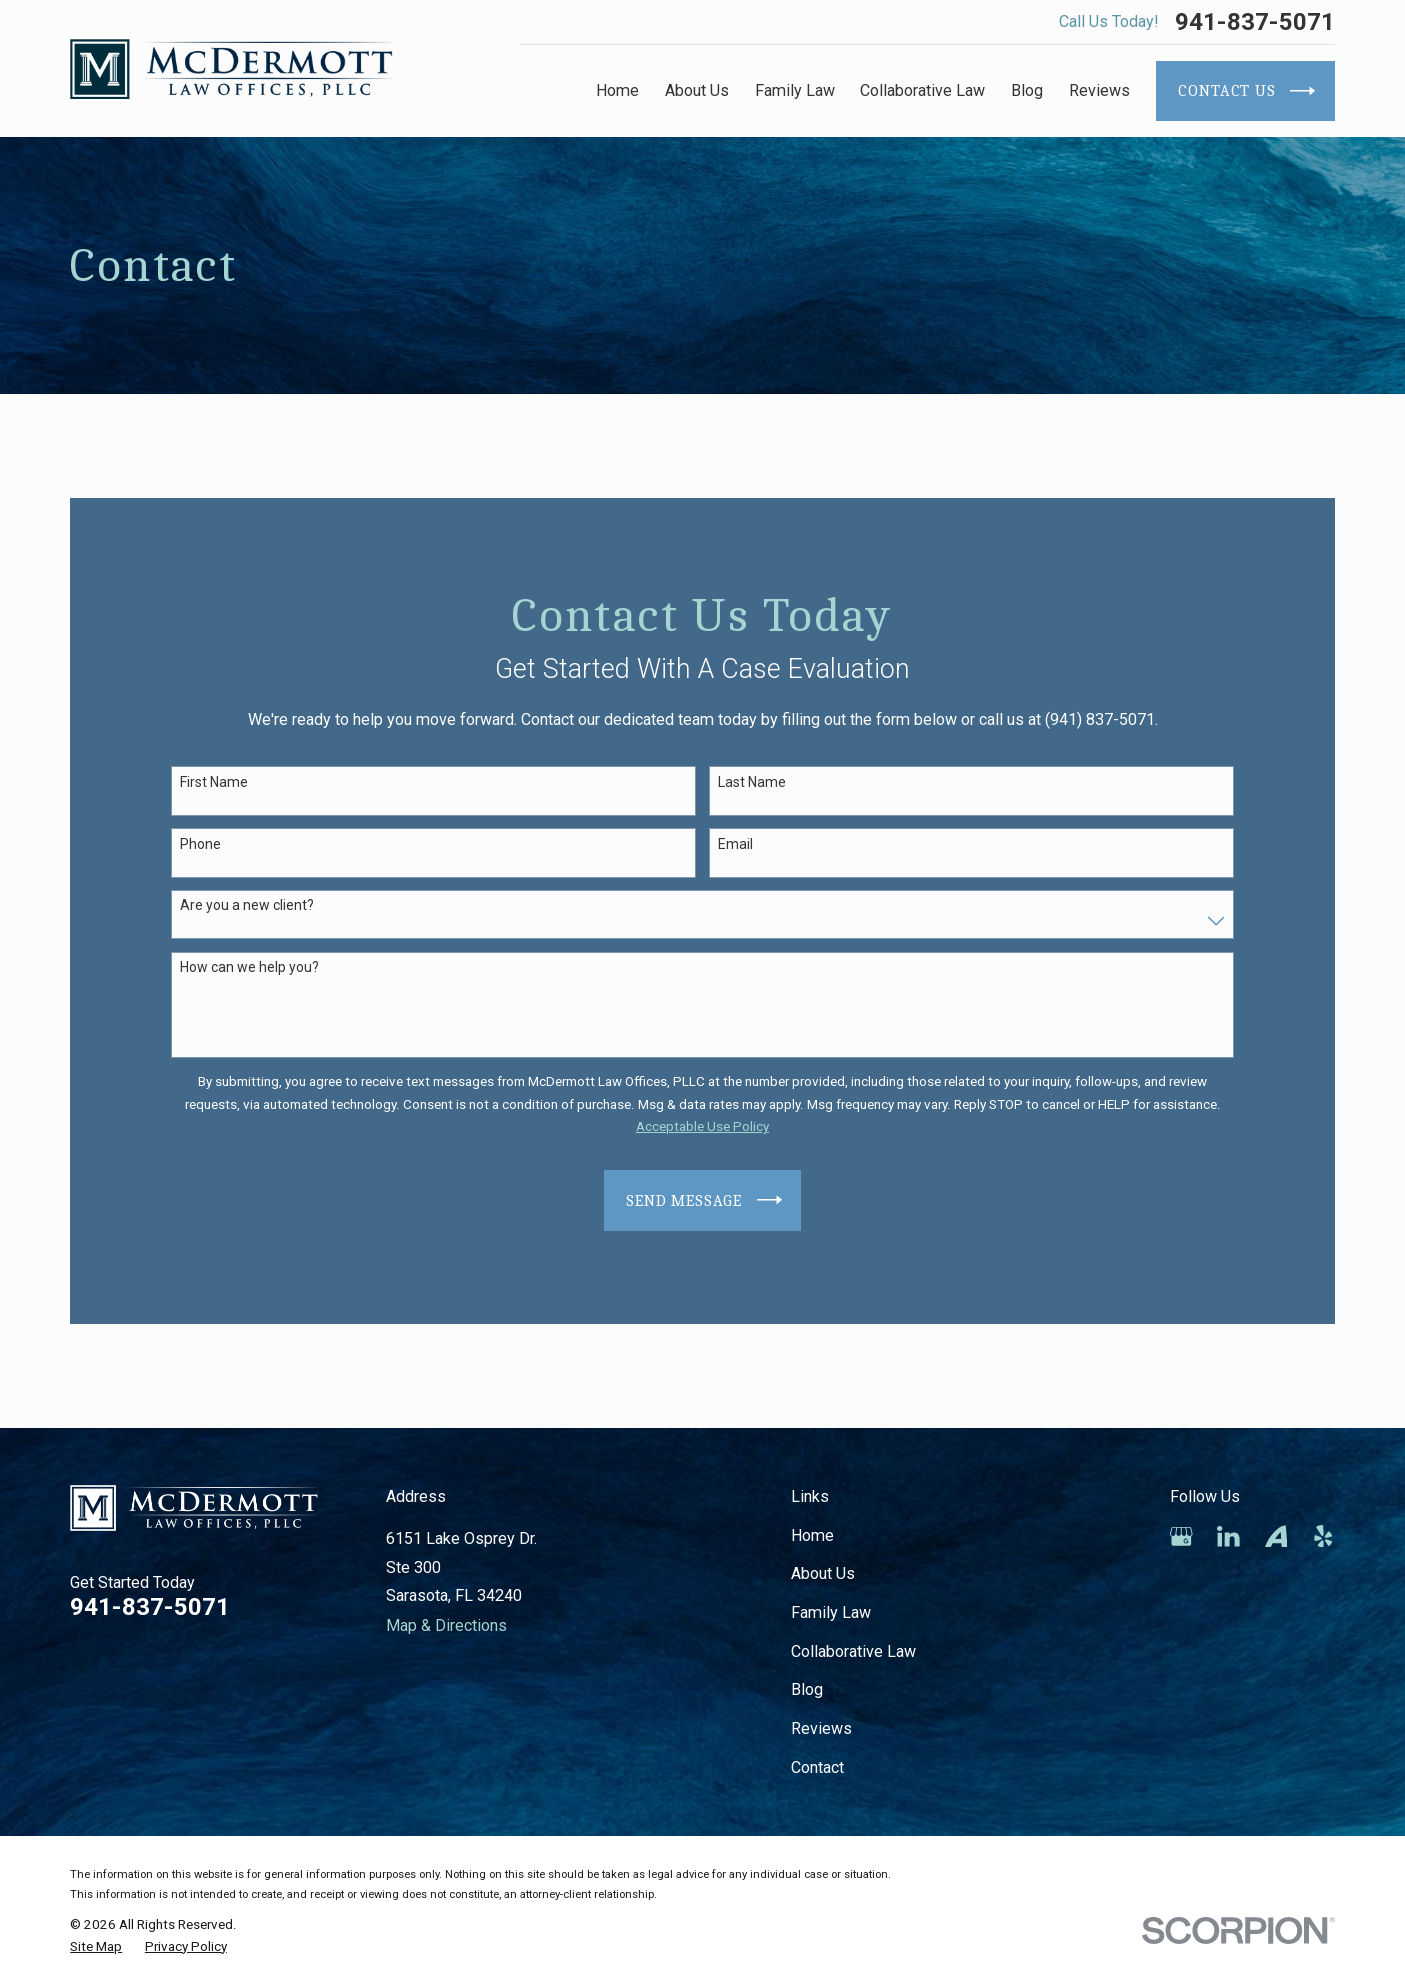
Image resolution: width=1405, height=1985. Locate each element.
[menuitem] (96, 1947)
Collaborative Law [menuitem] (922, 90)
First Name (214, 782)
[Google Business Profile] (1181, 1536)
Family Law (831, 1612)
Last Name (752, 782)
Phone (200, 844)
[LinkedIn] (1228, 1536)
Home (812, 1535)
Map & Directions (446, 1625)
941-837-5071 (1255, 22)
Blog (807, 1689)
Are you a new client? (247, 905)
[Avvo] (1276, 1536)
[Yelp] (1323, 1536)
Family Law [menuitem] (795, 90)
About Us (823, 1573)
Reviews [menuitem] (1099, 90)
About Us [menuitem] (697, 90)
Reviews (821, 1728)
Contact (817, 1767)
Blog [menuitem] (1027, 90)
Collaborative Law (853, 1651)
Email (735, 844)
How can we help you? (249, 967)
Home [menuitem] (617, 90)
